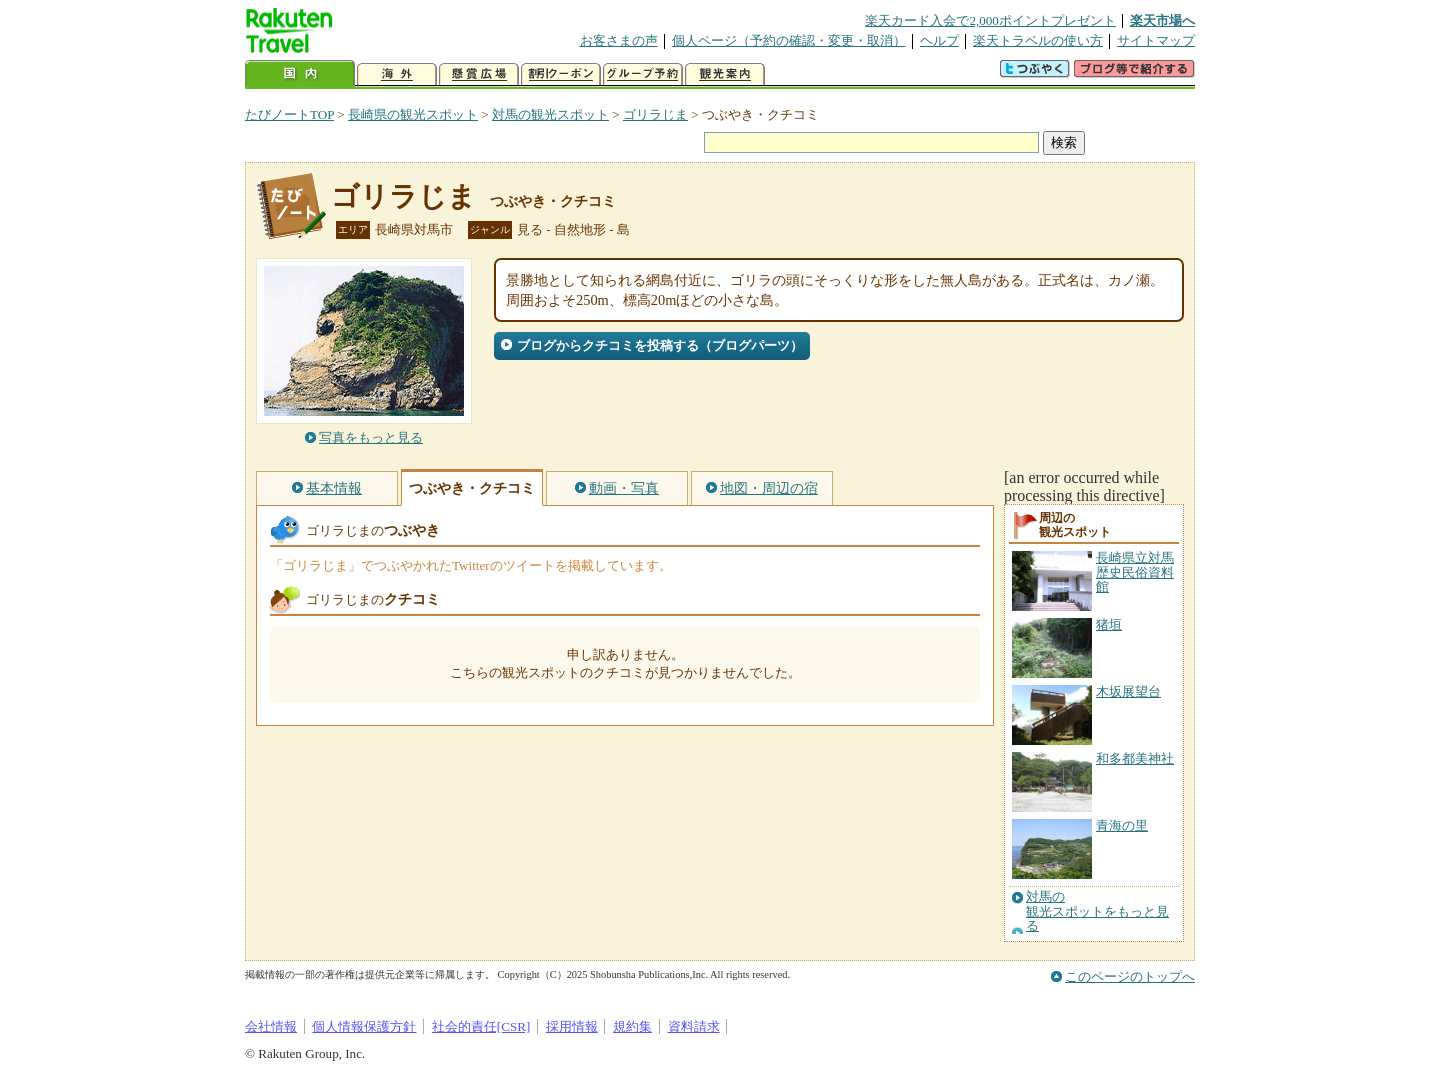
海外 (397, 74)
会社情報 (271, 1026)
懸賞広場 (479, 74)
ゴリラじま (655, 114)
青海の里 (1122, 825)
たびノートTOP (289, 114)
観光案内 (725, 74)
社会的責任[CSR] (481, 1026)
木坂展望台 (1128, 691)
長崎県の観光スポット (413, 114)
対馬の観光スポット (550, 114)
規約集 (632, 1026)
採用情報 (572, 1026)
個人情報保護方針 (364, 1026)
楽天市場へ (1162, 20)
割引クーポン (561, 74)
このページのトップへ (1130, 976)
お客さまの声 (619, 40)
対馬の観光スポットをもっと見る (1097, 911)
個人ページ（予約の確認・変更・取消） (789, 40)
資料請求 (694, 1026)
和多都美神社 (1135, 758)
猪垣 (1109, 624)
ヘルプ (939, 40)
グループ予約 (643, 74)
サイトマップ (1156, 40)
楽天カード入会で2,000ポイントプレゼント (990, 20)
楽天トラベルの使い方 (1038, 40)
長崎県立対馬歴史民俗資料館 (1135, 572)
